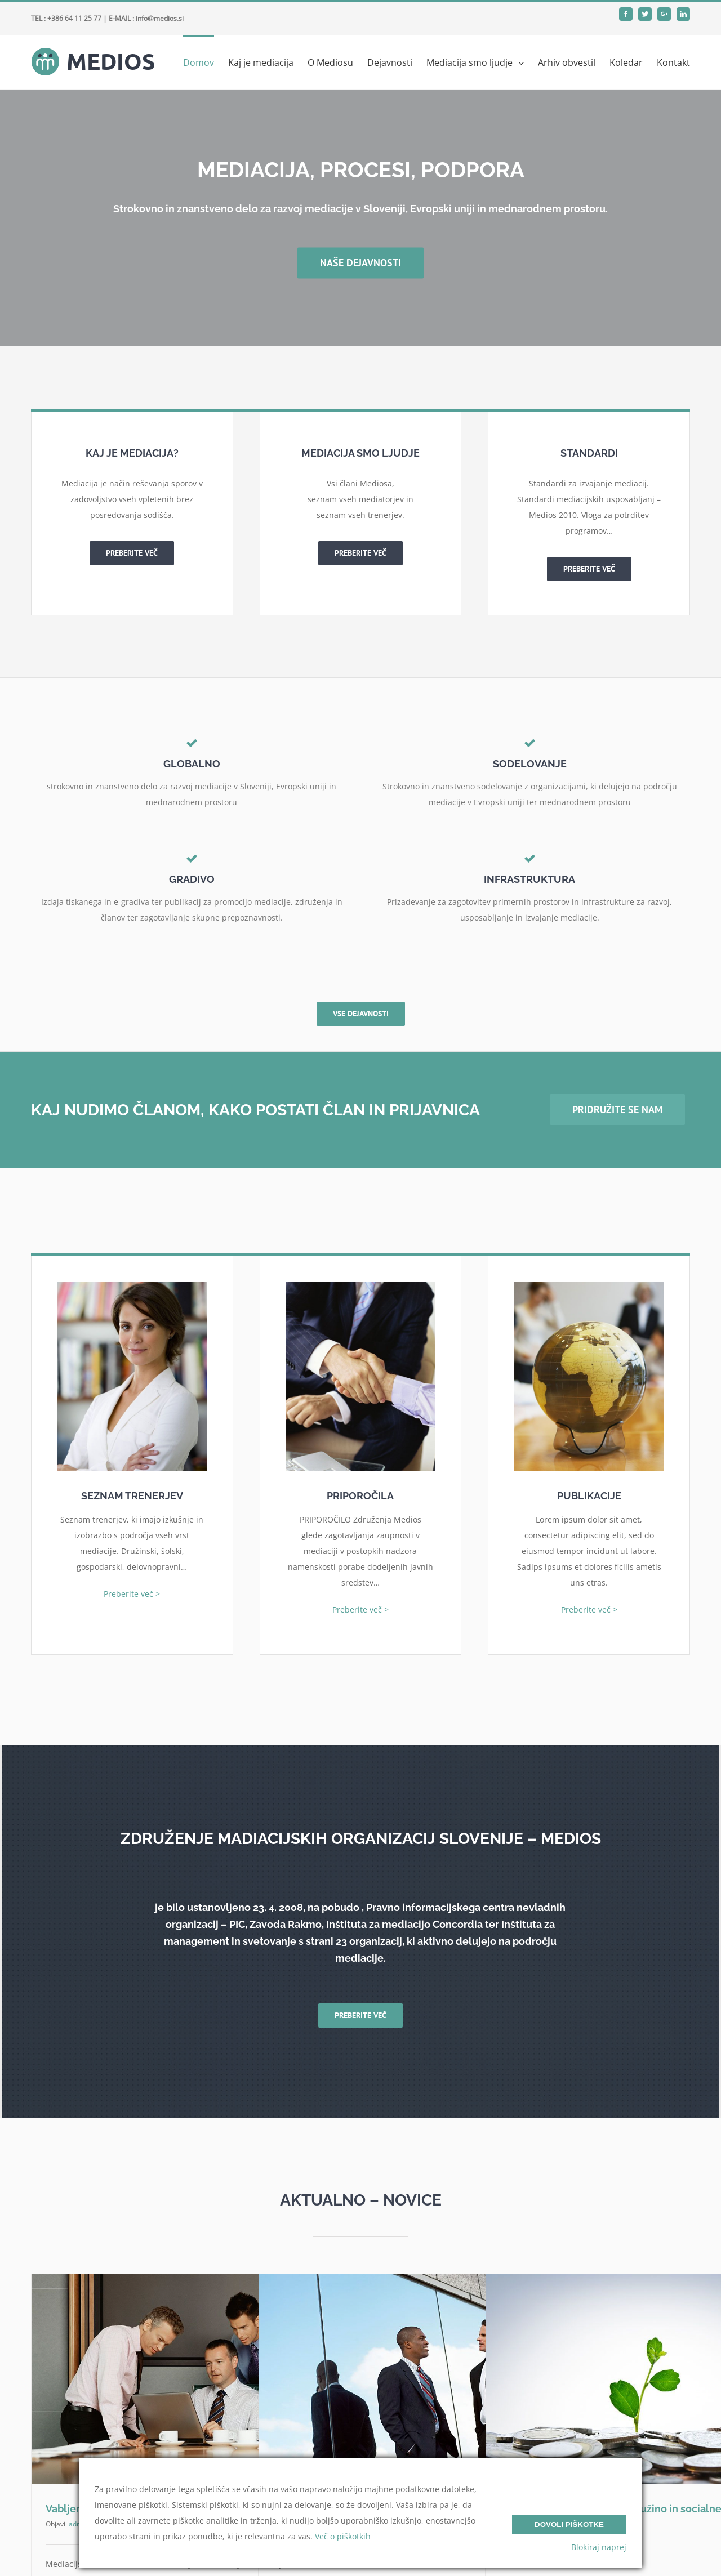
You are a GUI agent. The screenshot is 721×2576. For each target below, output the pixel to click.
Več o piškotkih (343, 2536)
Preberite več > (132, 1593)
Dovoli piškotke (569, 2524)
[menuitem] (205, 62)
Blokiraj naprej (598, 2547)
